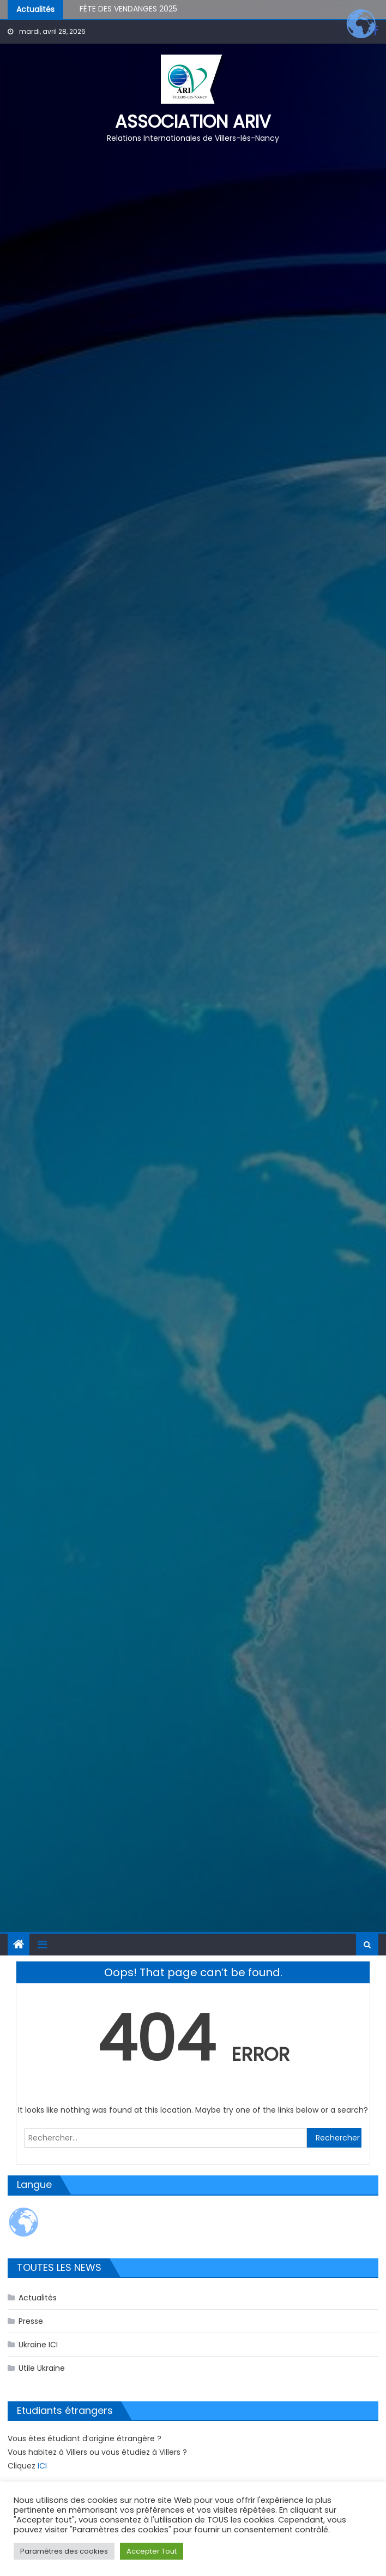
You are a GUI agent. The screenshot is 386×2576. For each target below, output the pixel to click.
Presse (31, 2321)
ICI (42, 2465)
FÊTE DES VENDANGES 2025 (128, 10)
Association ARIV (193, 121)
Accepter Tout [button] (151, 2551)
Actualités (38, 2297)
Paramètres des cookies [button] (64, 2551)
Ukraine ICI (38, 2344)
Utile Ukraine (42, 2368)
